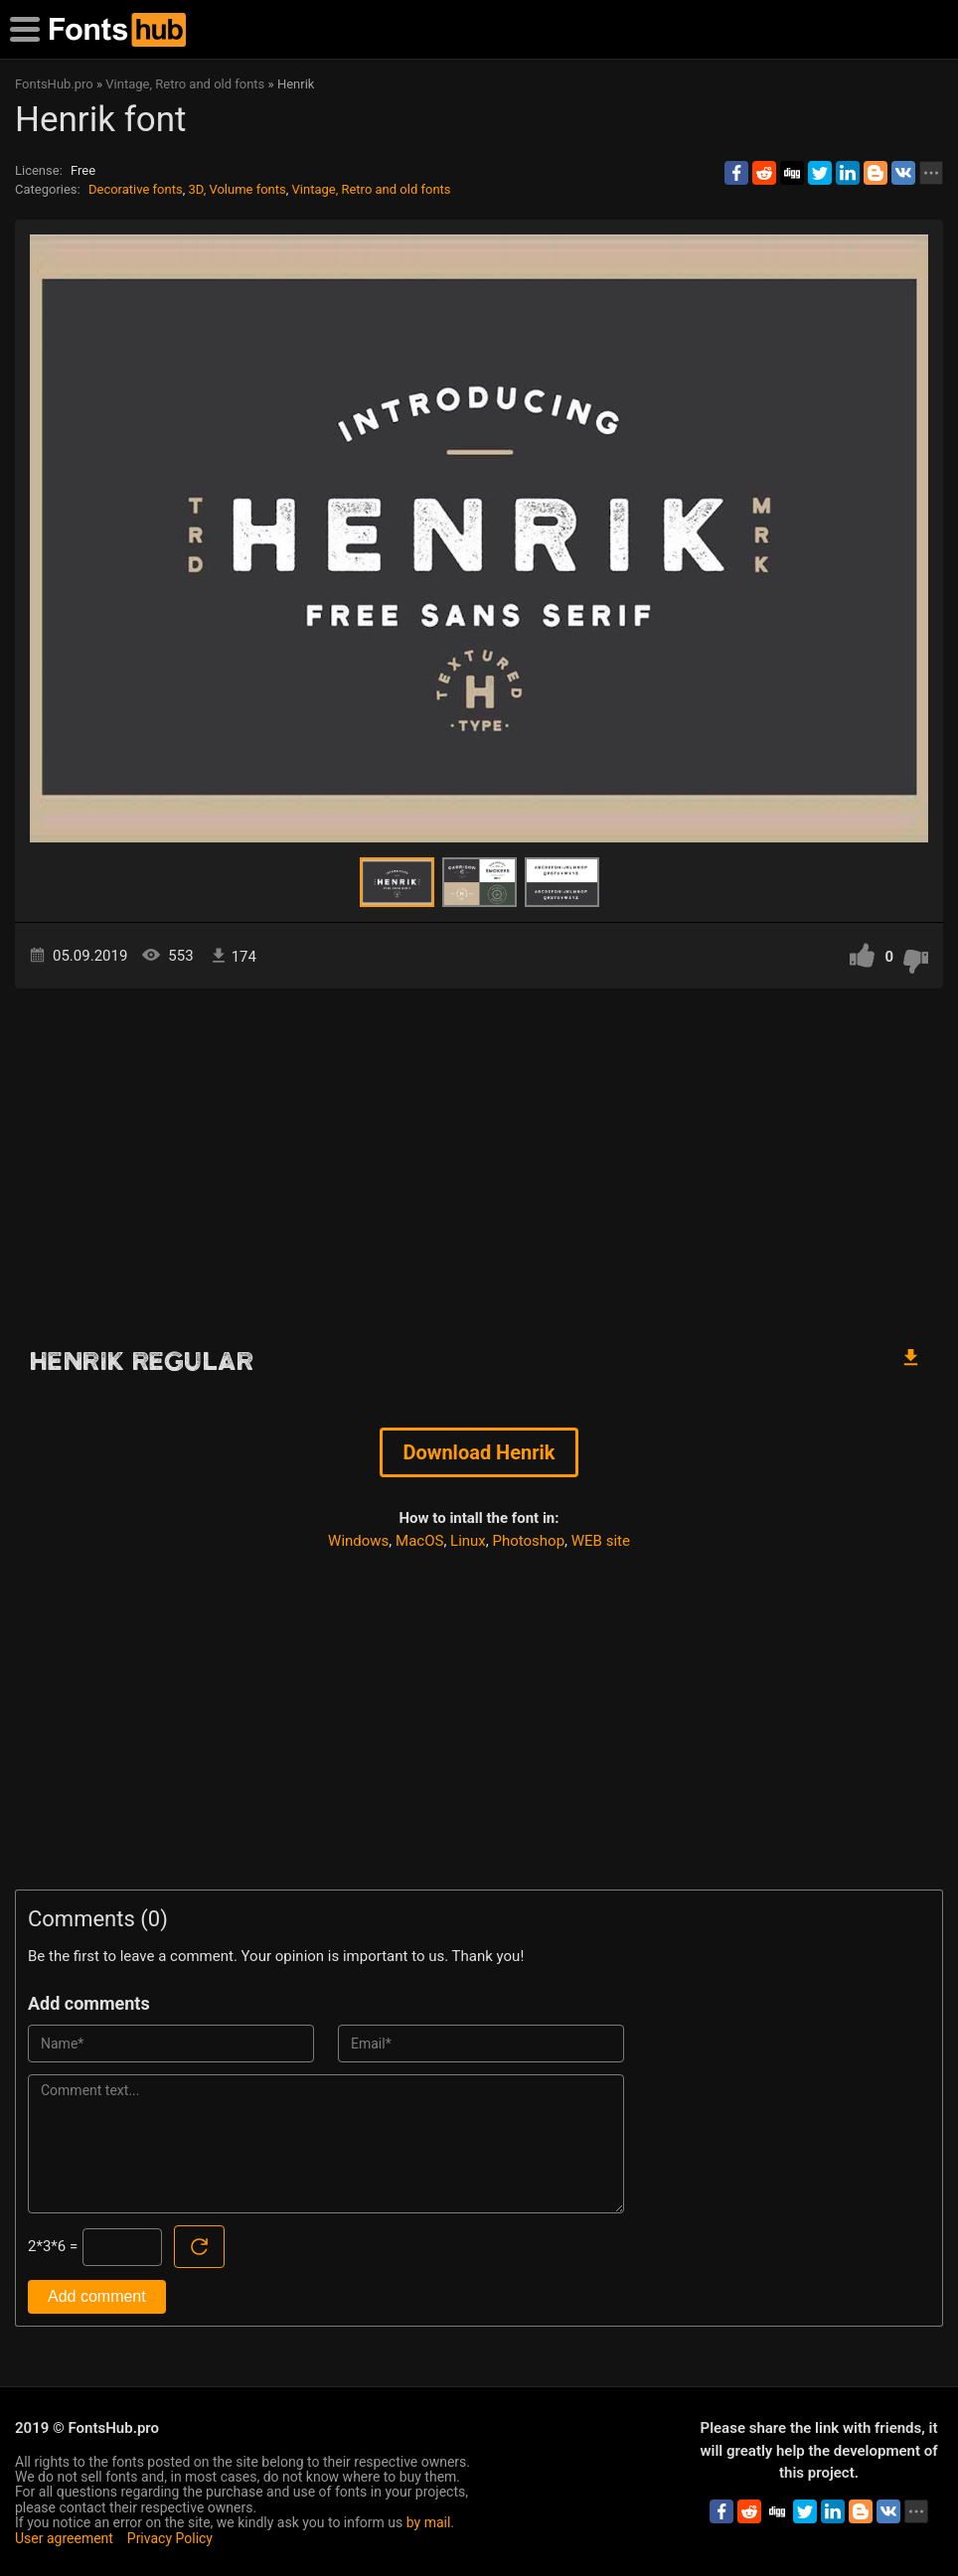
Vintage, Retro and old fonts (371, 189)
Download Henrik (478, 1452)
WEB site (600, 1541)
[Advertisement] (479, 1157)
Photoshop (529, 1541)
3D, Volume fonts (236, 189)
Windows (358, 1541)
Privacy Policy (170, 2538)
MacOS (419, 1541)
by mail (428, 2522)
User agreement (64, 2538)
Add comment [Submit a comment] (97, 2296)
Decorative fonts (135, 189)
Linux (468, 1541)
